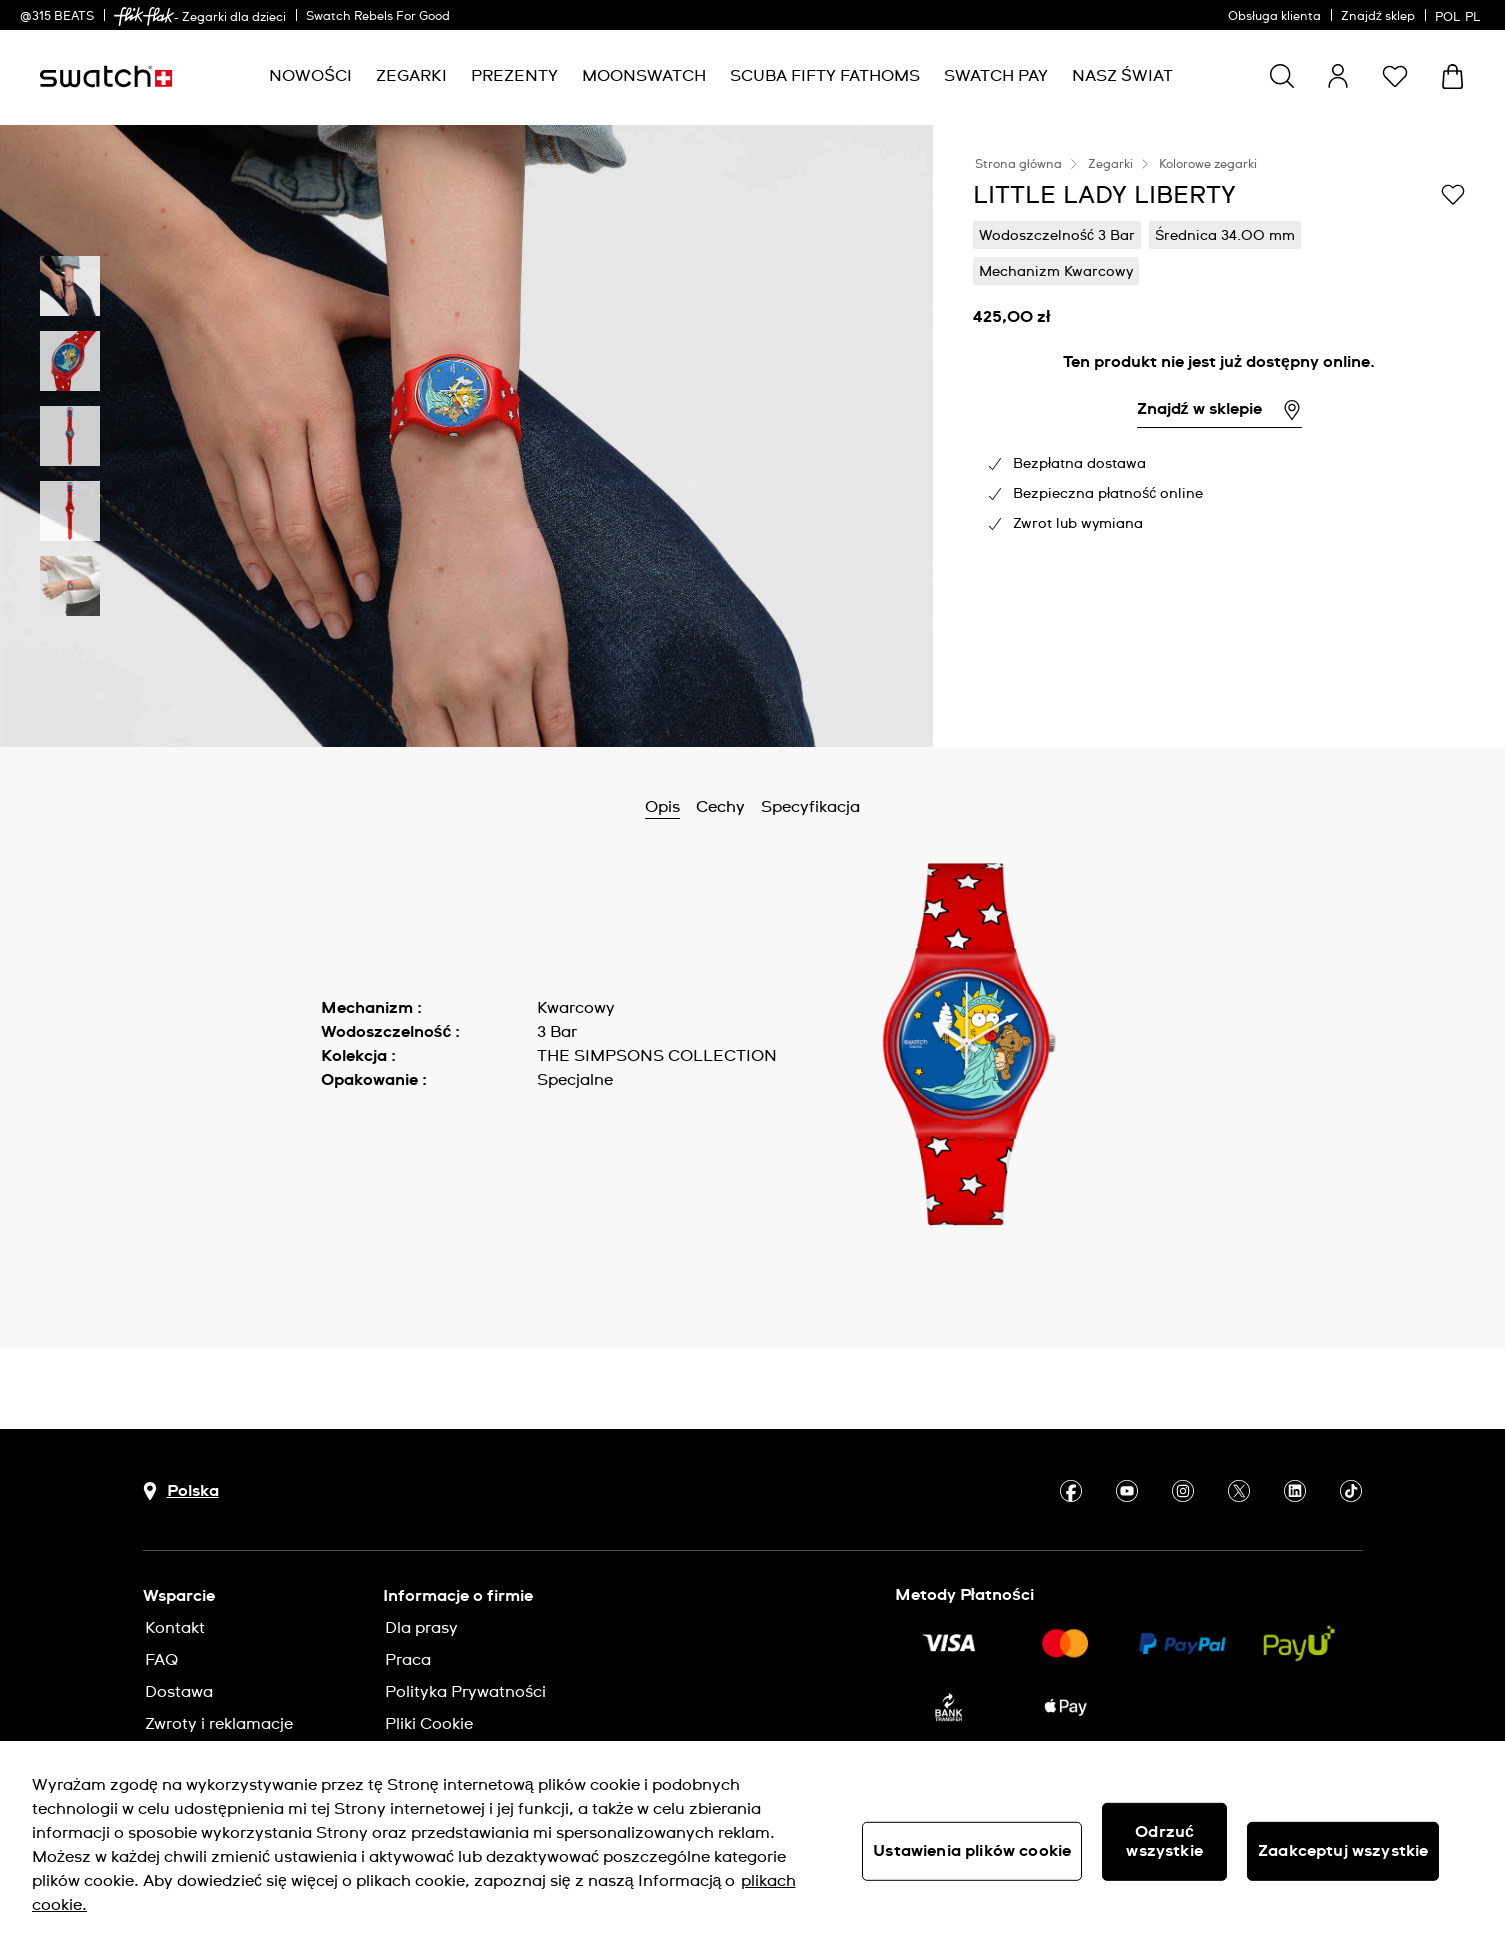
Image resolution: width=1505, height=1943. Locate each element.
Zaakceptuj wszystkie (1343, 1851)
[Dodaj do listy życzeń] (1453, 194)
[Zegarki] (411, 76)
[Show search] (1282, 76)
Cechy (720, 807)
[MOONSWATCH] (644, 76)
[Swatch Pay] (996, 76)
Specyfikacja (810, 807)
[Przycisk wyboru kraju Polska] (181, 1491)
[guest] (1338, 76)
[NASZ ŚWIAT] (1122, 76)
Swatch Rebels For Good (378, 17)
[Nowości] (310, 76)
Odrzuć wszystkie (1164, 1841)
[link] (144, 16)
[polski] (1460, 15)
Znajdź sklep (1378, 17)
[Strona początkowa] (106, 76)
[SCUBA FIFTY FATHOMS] (825, 76)
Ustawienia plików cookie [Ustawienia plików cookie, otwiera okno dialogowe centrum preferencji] (972, 1851)
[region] (752, 1842)
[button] (1395, 76)
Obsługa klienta (1274, 17)
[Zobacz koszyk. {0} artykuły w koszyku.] (1452, 76)
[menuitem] (310, 76)
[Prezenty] (514, 76)
